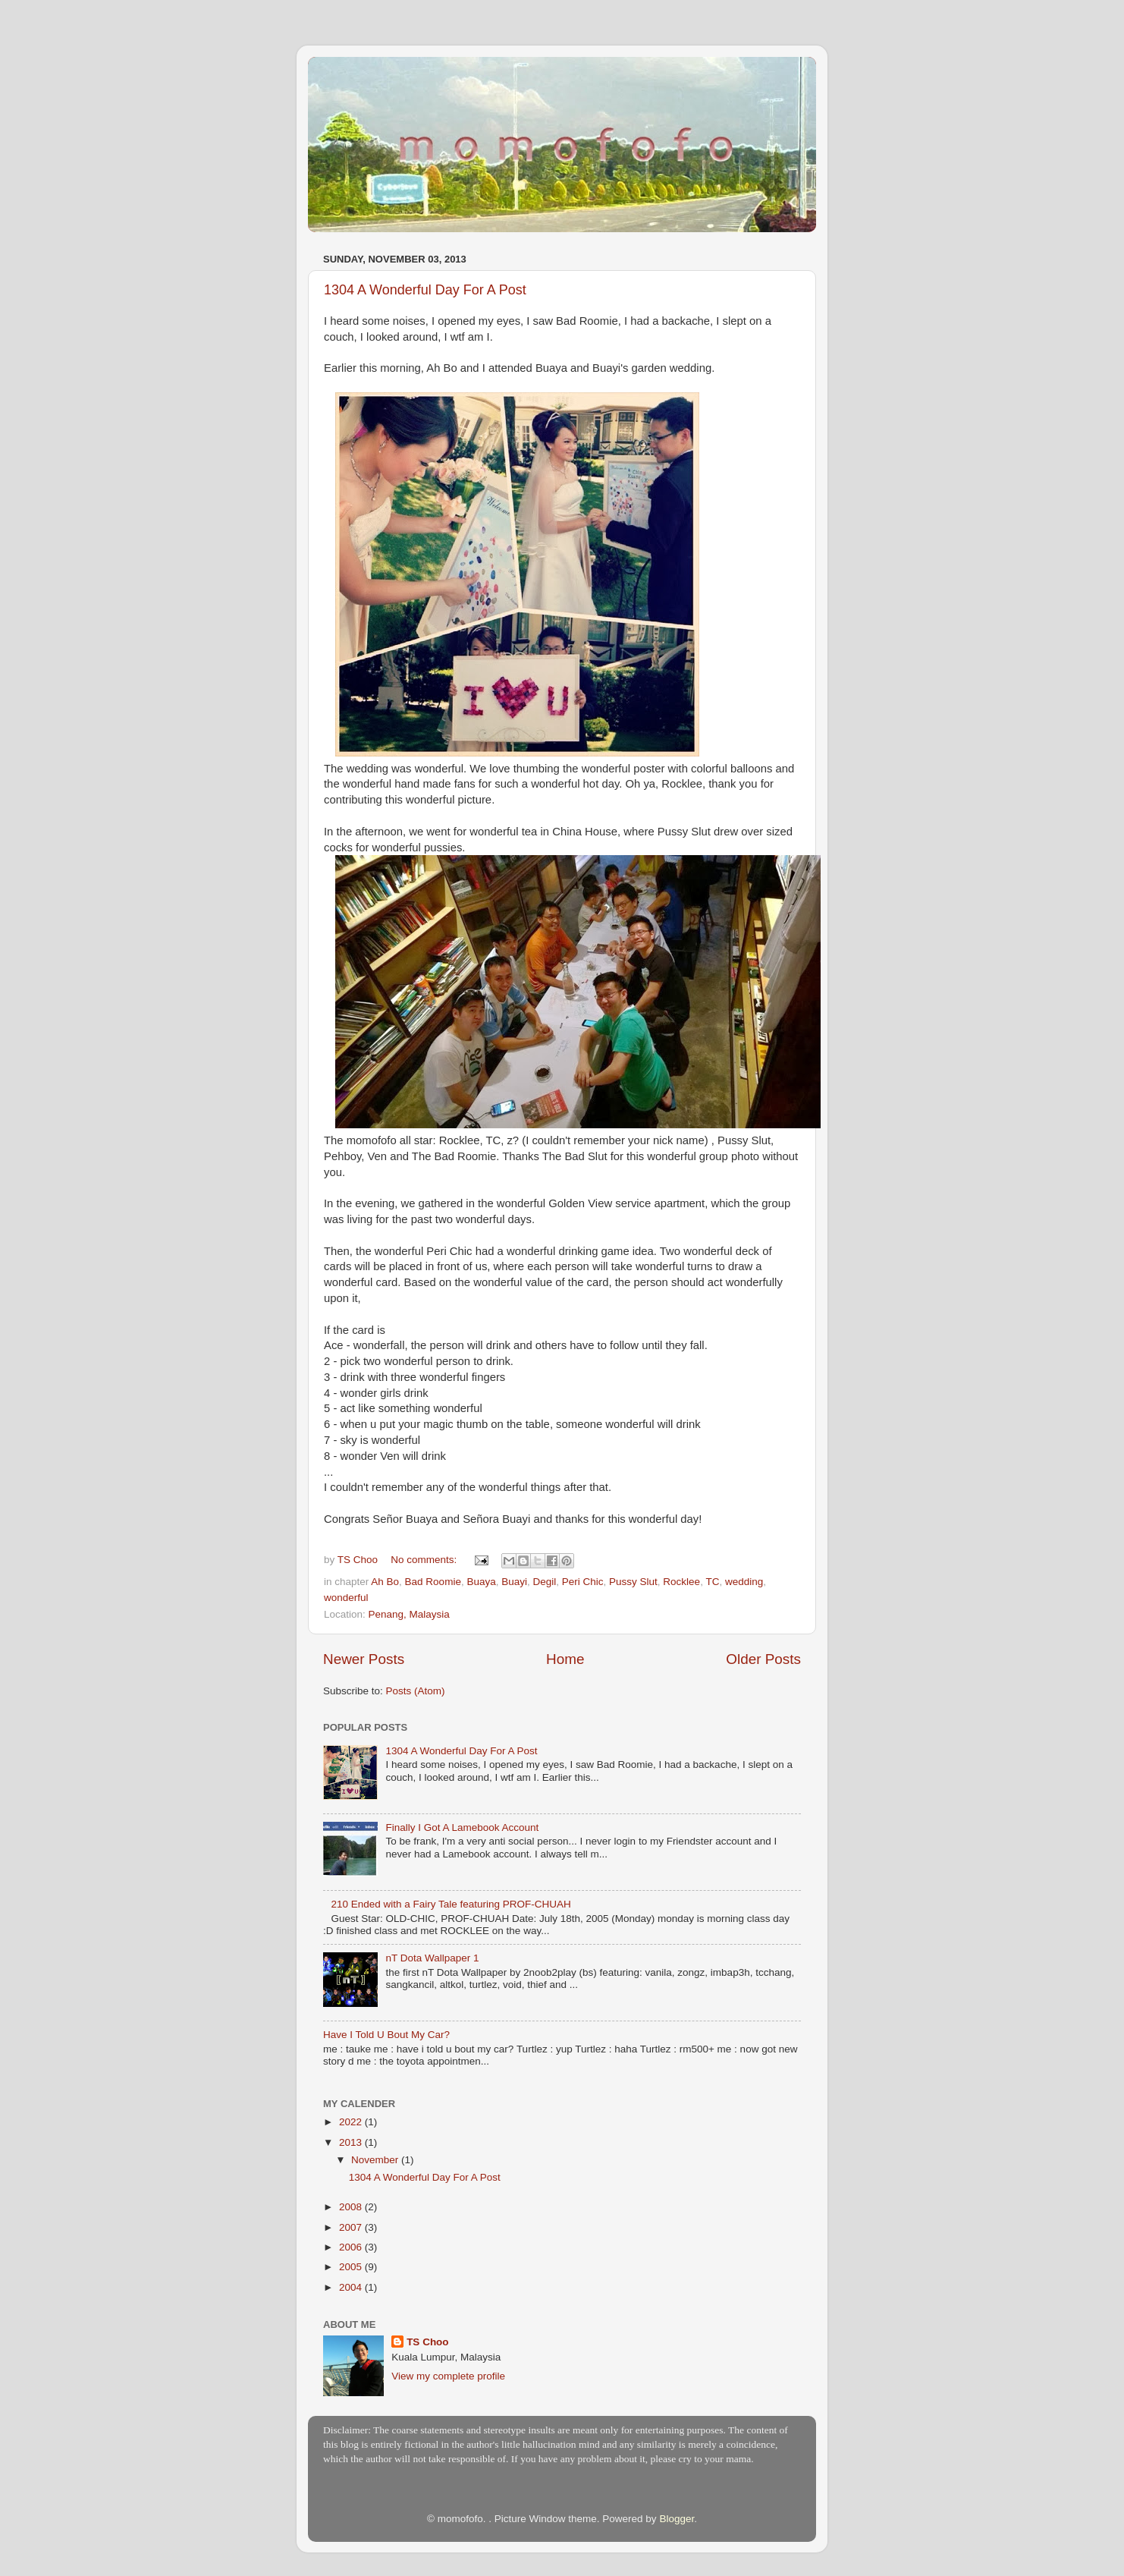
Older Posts (763, 1659)
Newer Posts (363, 1659)
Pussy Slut (633, 1581)
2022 (352, 2122)
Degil (545, 1581)
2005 (352, 2266)
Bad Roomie (433, 1581)
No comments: (425, 1559)
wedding (744, 1581)
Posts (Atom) (415, 1691)
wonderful (346, 1597)
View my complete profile (448, 2376)
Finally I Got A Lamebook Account (461, 1827)
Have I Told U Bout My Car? (386, 2034)
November (376, 2160)
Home (565, 1659)
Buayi (514, 1581)
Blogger (676, 2518)
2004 (352, 2287)
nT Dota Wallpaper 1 (432, 1958)
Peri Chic (583, 1581)
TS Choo (428, 2342)
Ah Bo (385, 1581)
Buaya (480, 1581)
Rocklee (681, 1581)
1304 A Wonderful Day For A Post (425, 289)
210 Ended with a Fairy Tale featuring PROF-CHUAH (450, 1904)
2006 (352, 2247)
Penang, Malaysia (409, 1614)
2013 (352, 2142)
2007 (352, 2227)
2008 (352, 2207)
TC (712, 1581)
